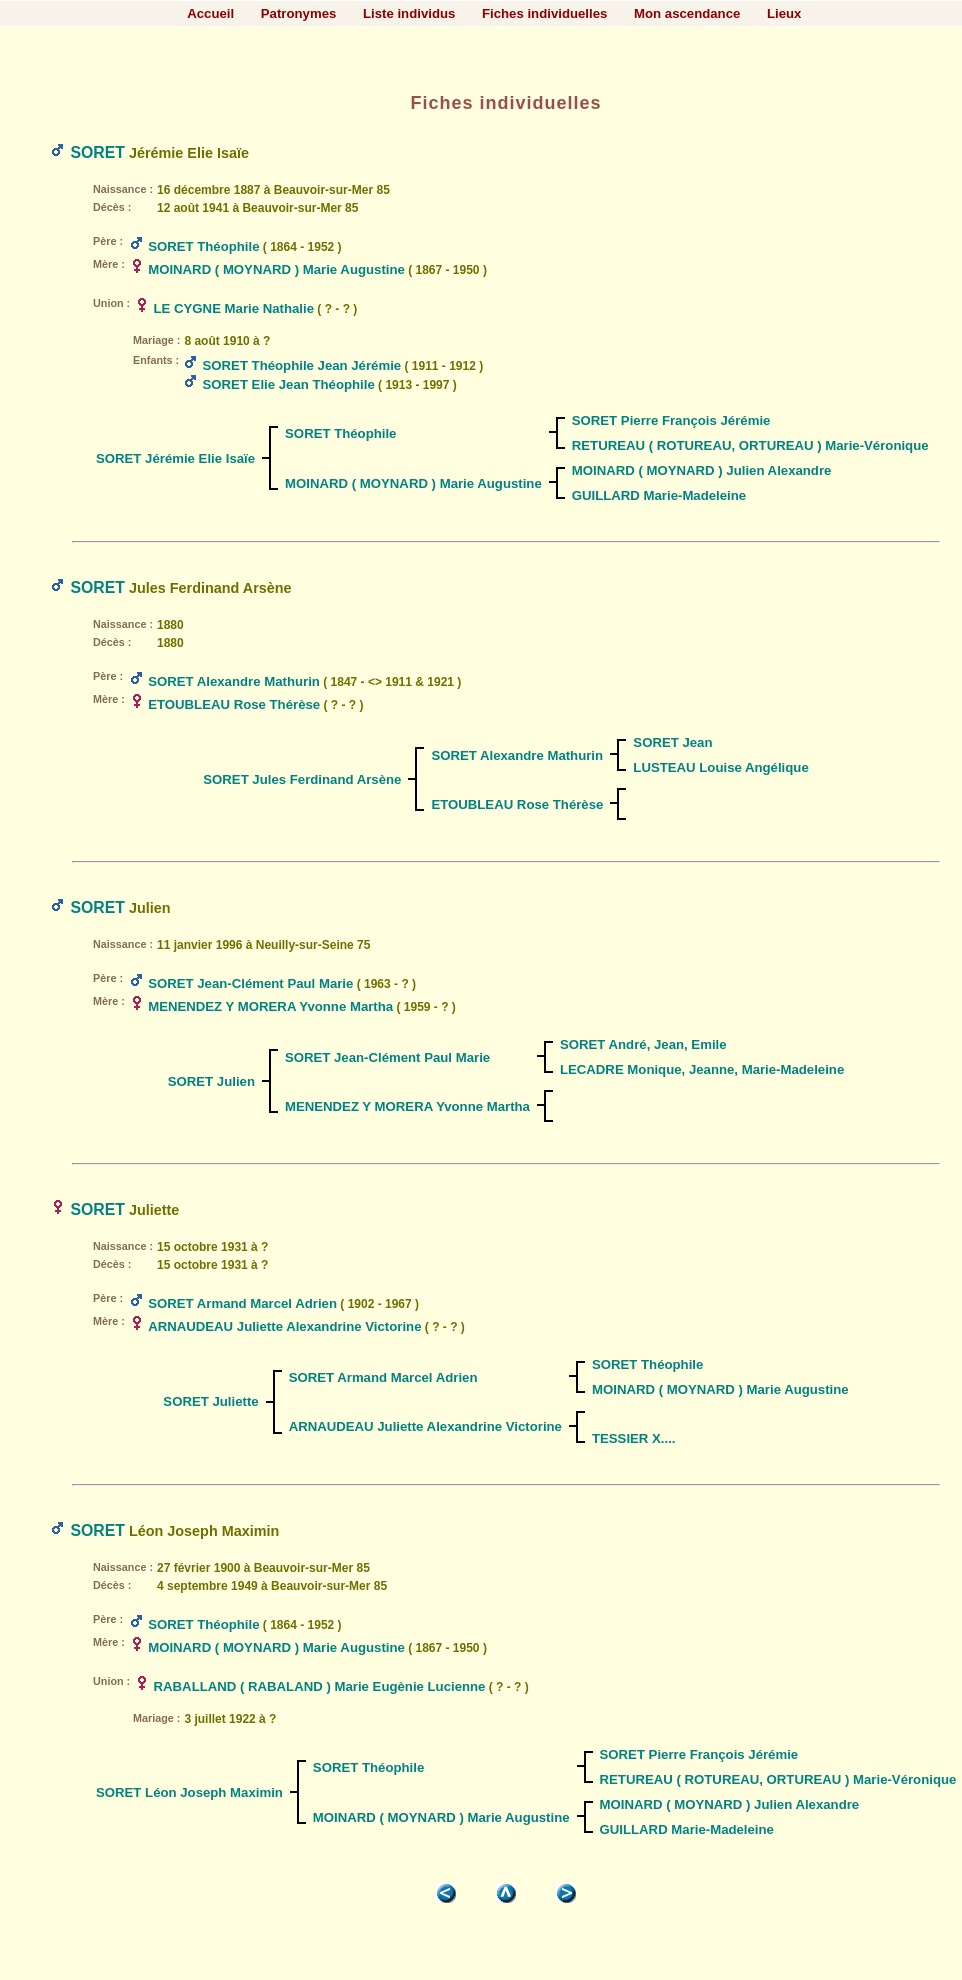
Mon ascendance (687, 13)
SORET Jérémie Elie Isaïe (175, 458)
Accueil (210, 13)
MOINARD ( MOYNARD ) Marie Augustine (276, 269)
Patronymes (299, 13)
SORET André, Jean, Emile (643, 1044)
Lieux (784, 13)
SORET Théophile (203, 246)
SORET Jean (672, 742)
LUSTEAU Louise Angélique (720, 767)
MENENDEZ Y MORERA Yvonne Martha (270, 1006)
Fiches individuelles (544, 13)
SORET (97, 152)
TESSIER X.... (634, 1438)
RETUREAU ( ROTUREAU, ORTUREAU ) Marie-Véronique (750, 445)
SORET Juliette (210, 1401)
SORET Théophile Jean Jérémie (302, 365)
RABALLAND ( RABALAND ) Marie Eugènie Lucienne (320, 1686)
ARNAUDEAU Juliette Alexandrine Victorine (284, 1326)
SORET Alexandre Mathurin (234, 681)
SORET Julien (211, 1081)
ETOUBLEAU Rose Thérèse (234, 704)
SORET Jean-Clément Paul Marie (250, 983)
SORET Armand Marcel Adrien (242, 1303)
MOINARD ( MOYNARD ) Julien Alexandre (702, 470)
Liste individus (409, 13)
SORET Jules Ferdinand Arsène (302, 779)
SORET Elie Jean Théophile (289, 384)
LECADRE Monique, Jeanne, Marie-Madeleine (702, 1069)
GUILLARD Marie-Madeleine (659, 495)
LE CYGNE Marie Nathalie (234, 308)
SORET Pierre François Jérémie (671, 420)
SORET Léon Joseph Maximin (189, 1792)
